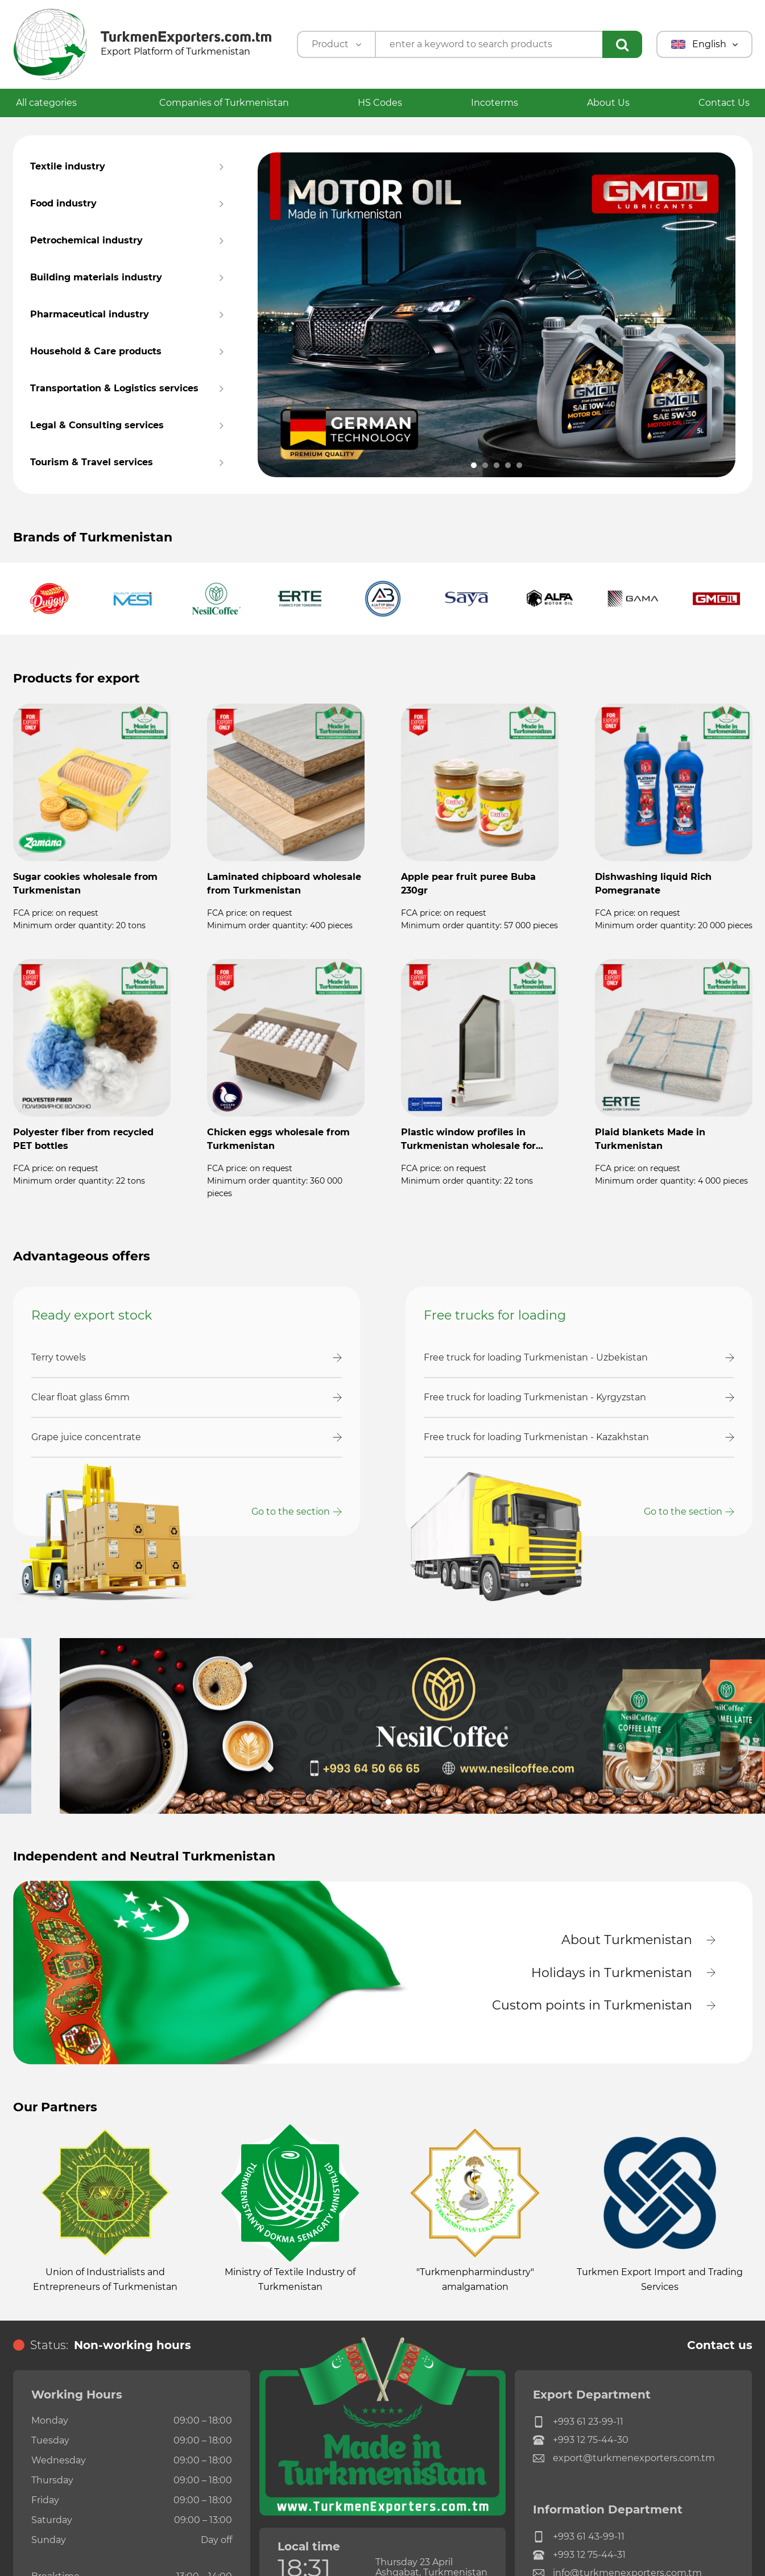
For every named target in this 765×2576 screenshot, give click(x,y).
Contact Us (724, 102)
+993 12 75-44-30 (580, 2440)
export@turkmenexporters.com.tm (624, 2458)
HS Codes (380, 102)
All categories (53, 102)
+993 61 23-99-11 (578, 2422)
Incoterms (494, 102)
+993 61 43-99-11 (579, 2536)
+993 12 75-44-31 (579, 2555)
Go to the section (290, 1511)
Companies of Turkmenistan (224, 102)
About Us (608, 102)
